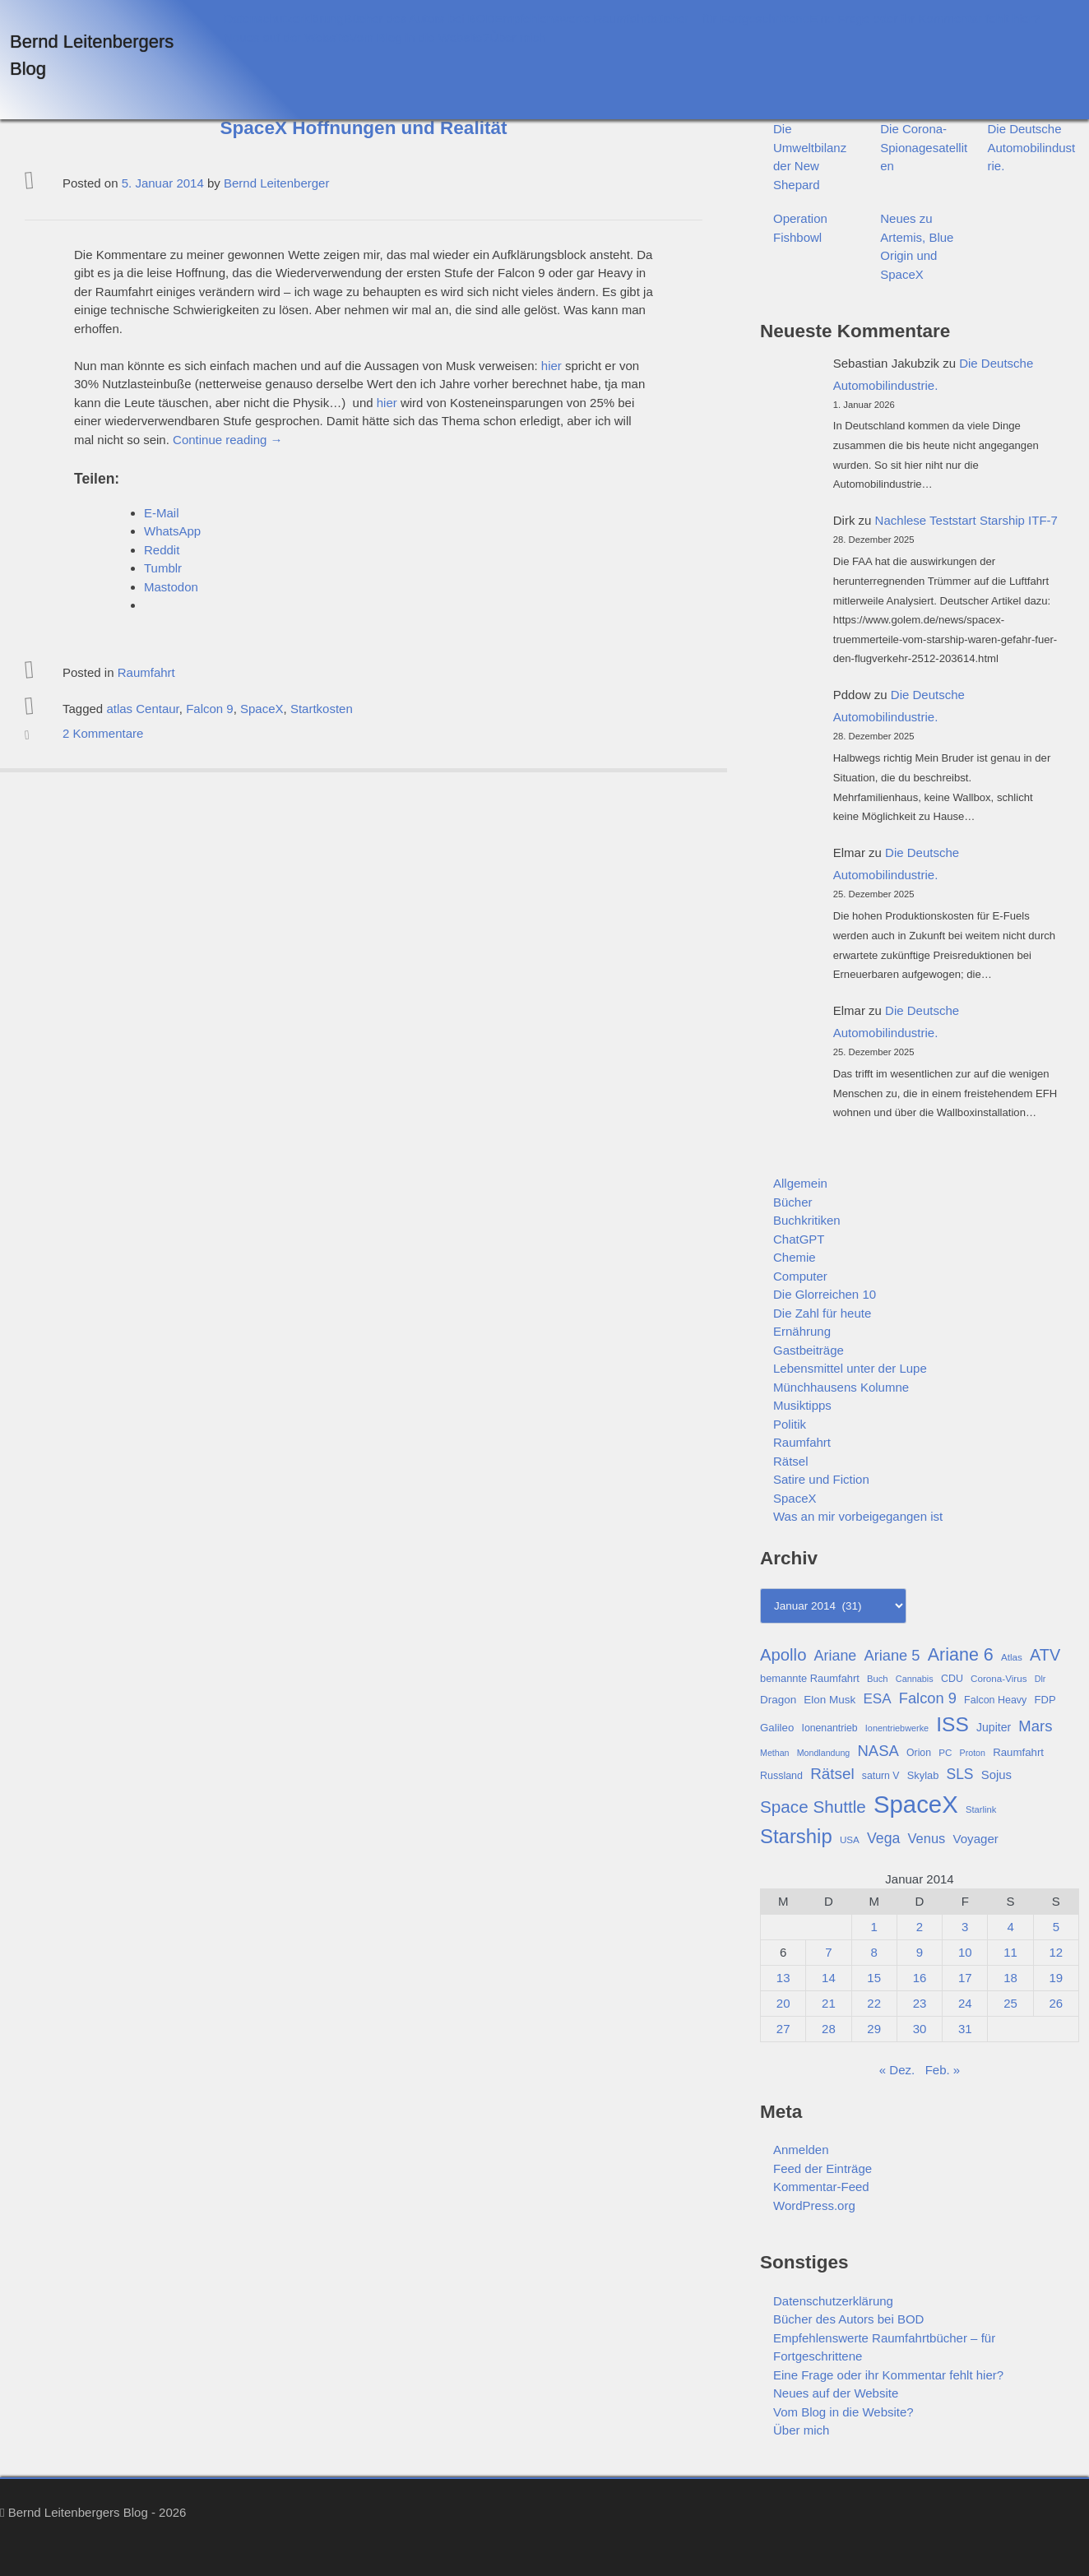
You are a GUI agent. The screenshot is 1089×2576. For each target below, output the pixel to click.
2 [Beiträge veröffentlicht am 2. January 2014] (919, 1927)
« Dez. (897, 2070)
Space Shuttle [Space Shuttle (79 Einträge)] (813, 1806)
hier (551, 366)
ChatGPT (799, 1239)
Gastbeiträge (808, 1350)
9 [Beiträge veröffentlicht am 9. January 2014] (919, 1952)
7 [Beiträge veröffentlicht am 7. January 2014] (828, 1952)
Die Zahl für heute (822, 1313)
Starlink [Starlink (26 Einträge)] (981, 1809)
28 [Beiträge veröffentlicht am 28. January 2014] (829, 2029)
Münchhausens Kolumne (841, 1387)
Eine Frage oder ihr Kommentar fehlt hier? (924, 18)
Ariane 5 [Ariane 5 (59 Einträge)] (892, 1655)
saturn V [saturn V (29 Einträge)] (881, 1775)
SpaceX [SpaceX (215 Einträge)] (916, 1804)
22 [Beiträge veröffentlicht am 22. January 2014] (874, 2003)
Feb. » (943, 2070)
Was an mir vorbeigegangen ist (858, 1516)
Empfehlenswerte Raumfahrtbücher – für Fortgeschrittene (651, 18)
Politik (789, 1424)
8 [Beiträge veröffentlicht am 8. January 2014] (874, 1952)
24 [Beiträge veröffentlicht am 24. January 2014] (965, 2003)
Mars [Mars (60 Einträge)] (1035, 1726)
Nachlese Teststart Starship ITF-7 (966, 520)
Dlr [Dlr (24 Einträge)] (1040, 1679)
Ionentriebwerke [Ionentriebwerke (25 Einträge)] (897, 1728)
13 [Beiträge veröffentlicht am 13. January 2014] (783, 1978)
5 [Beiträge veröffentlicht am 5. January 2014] (1056, 1927)
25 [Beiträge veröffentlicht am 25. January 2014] (1010, 2003)
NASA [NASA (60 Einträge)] (877, 1750)
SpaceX (262, 709)
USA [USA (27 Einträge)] (850, 1839)
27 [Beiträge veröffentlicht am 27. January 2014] (783, 2029)
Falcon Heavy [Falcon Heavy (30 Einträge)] (995, 1700)
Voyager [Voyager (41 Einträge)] (976, 1839)
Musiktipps (802, 1405)
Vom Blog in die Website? (419, 37)
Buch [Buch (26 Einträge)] (877, 1679)
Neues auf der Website (286, 37)
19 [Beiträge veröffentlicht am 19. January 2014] (1057, 1978)
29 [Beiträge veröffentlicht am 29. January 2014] (874, 2029)
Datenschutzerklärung (284, 18)
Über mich (517, 37)
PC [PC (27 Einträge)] (945, 1752)
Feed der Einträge (822, 2168)
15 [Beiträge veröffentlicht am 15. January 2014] (874, 1978)
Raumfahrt (146, 672)
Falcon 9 (210, 709)
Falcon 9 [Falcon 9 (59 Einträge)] (928, 1698)
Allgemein (800, 1183)
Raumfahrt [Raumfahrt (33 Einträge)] (1018, 1752)
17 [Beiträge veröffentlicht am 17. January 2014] (965, 1978)
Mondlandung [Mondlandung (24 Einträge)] (823, 1753)
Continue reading (227, 440)
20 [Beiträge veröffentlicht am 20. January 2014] (783, 2003)
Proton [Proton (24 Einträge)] (972, 1753)
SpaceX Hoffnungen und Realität (363, 128)
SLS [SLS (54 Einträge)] (959, 1774)
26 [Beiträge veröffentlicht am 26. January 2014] (1057, 2003)
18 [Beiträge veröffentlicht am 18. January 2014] (1010, 1978)
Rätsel (791, 1461)
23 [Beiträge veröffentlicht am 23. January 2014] (920, 2003)
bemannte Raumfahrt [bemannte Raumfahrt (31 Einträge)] (810, 1678)
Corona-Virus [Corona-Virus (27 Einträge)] (998, 1678)
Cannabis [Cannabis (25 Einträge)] (915, 1679)
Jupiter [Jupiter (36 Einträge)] (993, 1727)
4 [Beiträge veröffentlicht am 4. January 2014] (1010, 1927)
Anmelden (801, 2150)
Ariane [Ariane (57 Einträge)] (835, 1655)
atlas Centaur (142, 709)
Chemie (794, 1257)
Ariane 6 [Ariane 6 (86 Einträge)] (961, 1655)
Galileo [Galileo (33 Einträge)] (777, 1727)
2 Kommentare (103, 733)
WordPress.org (814, 2205)
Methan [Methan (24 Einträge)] (775, 1753)
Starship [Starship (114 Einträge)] (796, 1836)
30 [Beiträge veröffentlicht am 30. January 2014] (920, 2029)
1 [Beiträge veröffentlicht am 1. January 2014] (874, 1927)
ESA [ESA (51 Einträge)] (877, 1699)
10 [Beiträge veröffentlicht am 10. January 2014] (965, 1952)
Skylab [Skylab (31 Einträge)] (923, 1775)
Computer (800, 1276)
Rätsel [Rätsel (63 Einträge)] (832, 1773)
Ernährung (802, 1331)
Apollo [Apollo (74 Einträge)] (783, 1655)
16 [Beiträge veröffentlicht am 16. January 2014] (920, 1978)
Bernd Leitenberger (276, 183)
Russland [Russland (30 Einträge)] (781, 1775)
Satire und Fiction (821, 1479)
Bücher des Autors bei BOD (419, 18)
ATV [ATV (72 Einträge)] (1045, 1655)
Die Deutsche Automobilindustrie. (1032, 147)
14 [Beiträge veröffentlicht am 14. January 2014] (829, 1978)
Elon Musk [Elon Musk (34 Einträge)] (829, 1699)
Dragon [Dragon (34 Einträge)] (778, 1699)
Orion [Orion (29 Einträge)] (918, 1752)
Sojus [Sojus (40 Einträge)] (996, 1774)
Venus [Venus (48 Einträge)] (927, 1838)
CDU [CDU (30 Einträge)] (952, 1678)
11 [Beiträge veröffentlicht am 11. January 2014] (1010, 1952)
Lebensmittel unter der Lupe (850, 1368)
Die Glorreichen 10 (824, 1294)
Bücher (793, 1202)
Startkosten (321, 709)
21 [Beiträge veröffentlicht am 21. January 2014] (829, 2003)
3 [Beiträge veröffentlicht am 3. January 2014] (965, 1927)
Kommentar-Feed (821, 2187)
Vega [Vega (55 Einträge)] (883, 1838)
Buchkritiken (807, 1220)
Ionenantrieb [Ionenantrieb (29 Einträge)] (829, 1728)
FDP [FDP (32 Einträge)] (1044, 1699)
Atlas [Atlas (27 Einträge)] (1011, 1657)
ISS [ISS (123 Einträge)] (952, 1724)
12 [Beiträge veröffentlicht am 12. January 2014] (1057, 1952)
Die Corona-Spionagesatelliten (923, 147)
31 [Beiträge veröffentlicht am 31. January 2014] (965, 2029)
